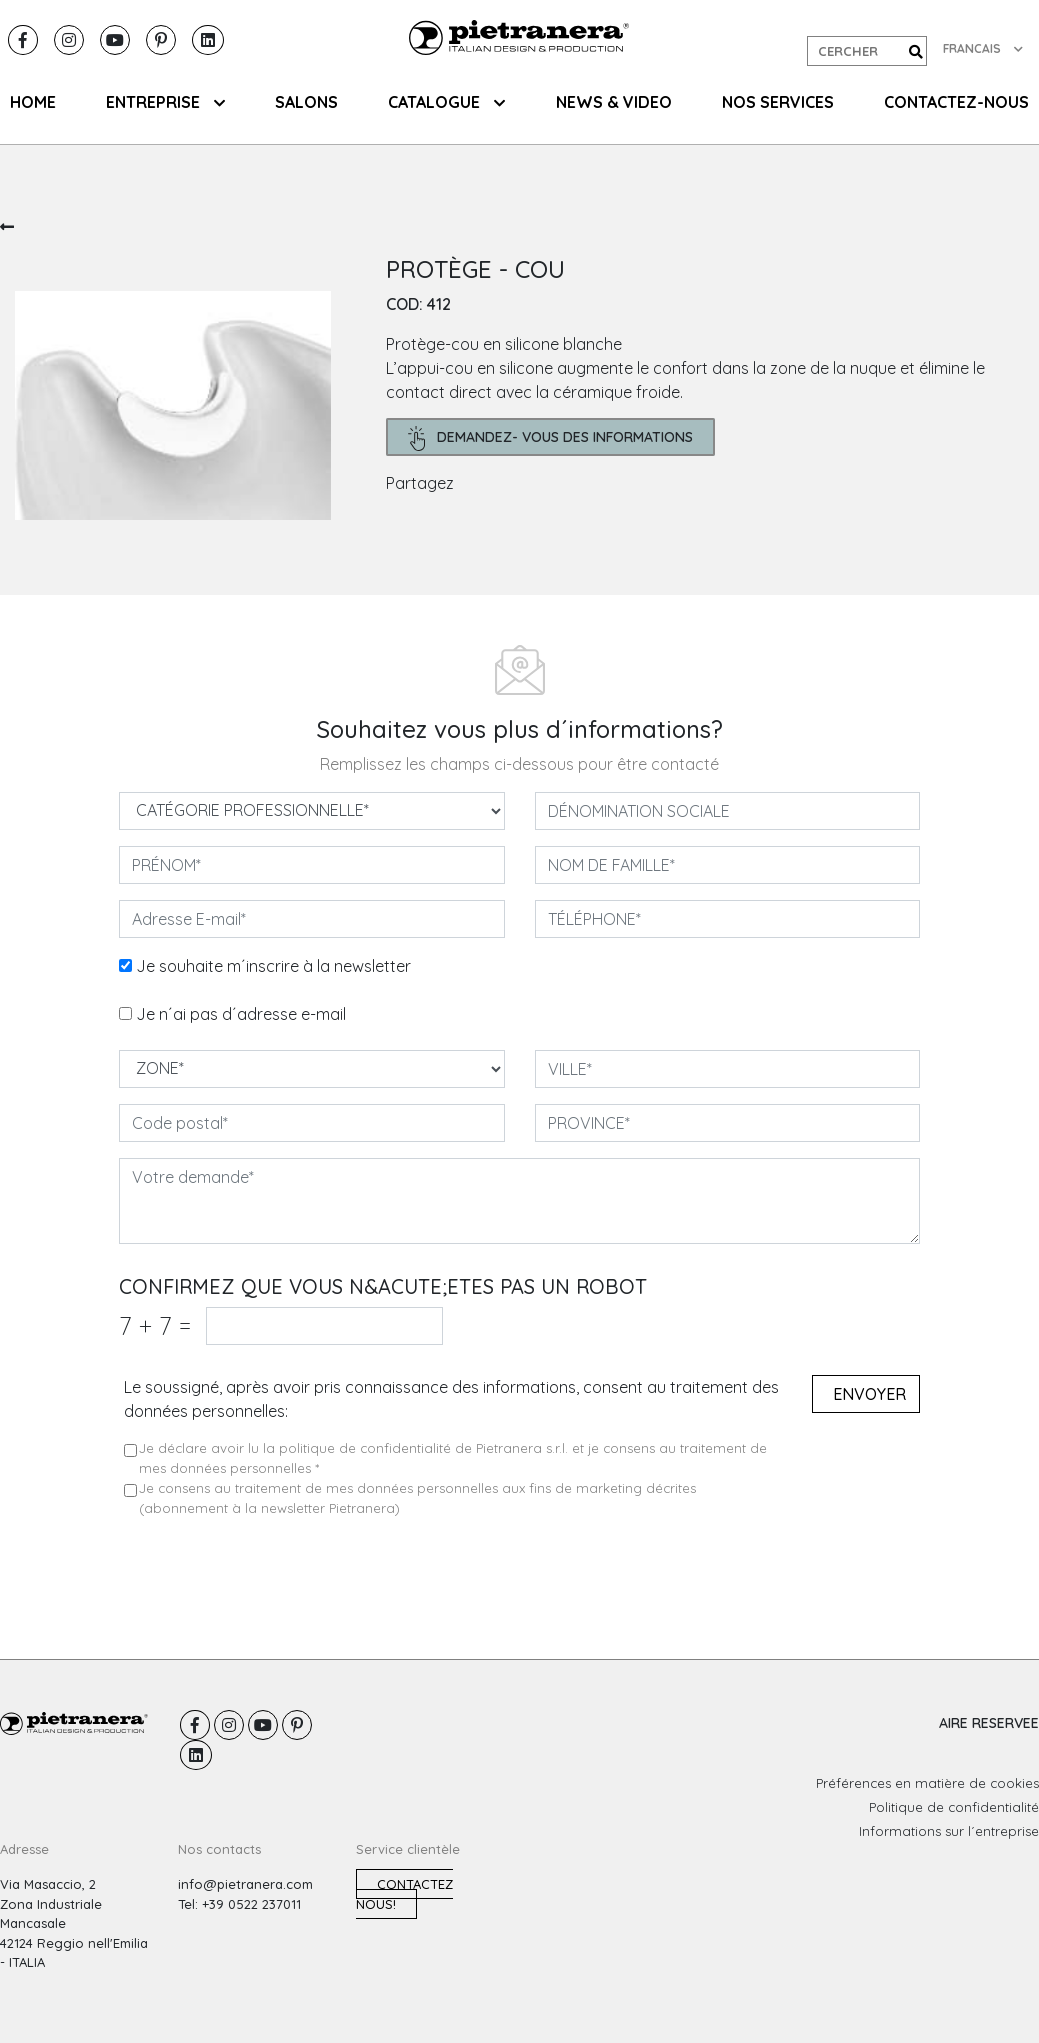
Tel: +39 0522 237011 (239, 1904)
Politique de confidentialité (954, 1807)
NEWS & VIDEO (614, 102)
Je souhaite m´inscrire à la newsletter (273, 966)
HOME (33, 102)
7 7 (155, 1325)
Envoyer (869, 1394)
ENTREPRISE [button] (165, 102)
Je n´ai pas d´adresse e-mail (241, 1014)
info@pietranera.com (245, 1884)
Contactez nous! (404, 1894)
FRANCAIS (983, 48)
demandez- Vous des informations (550, 438)
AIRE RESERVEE (989, 1723)
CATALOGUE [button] (446, 102)
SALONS (306, 102)
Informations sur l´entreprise (949, 1831)
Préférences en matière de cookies (927, 1783)
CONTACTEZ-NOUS (956, 102)
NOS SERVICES (778, 102)
